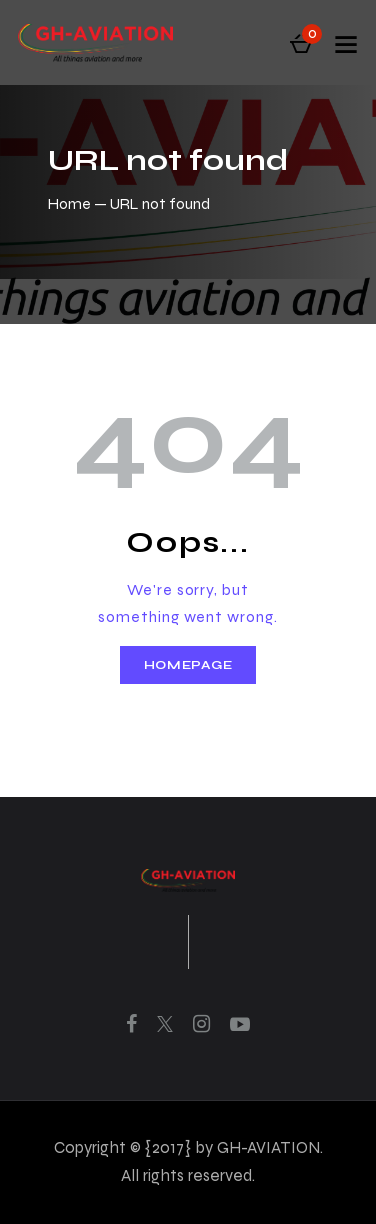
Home (69, 203)
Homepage (188, 665)
